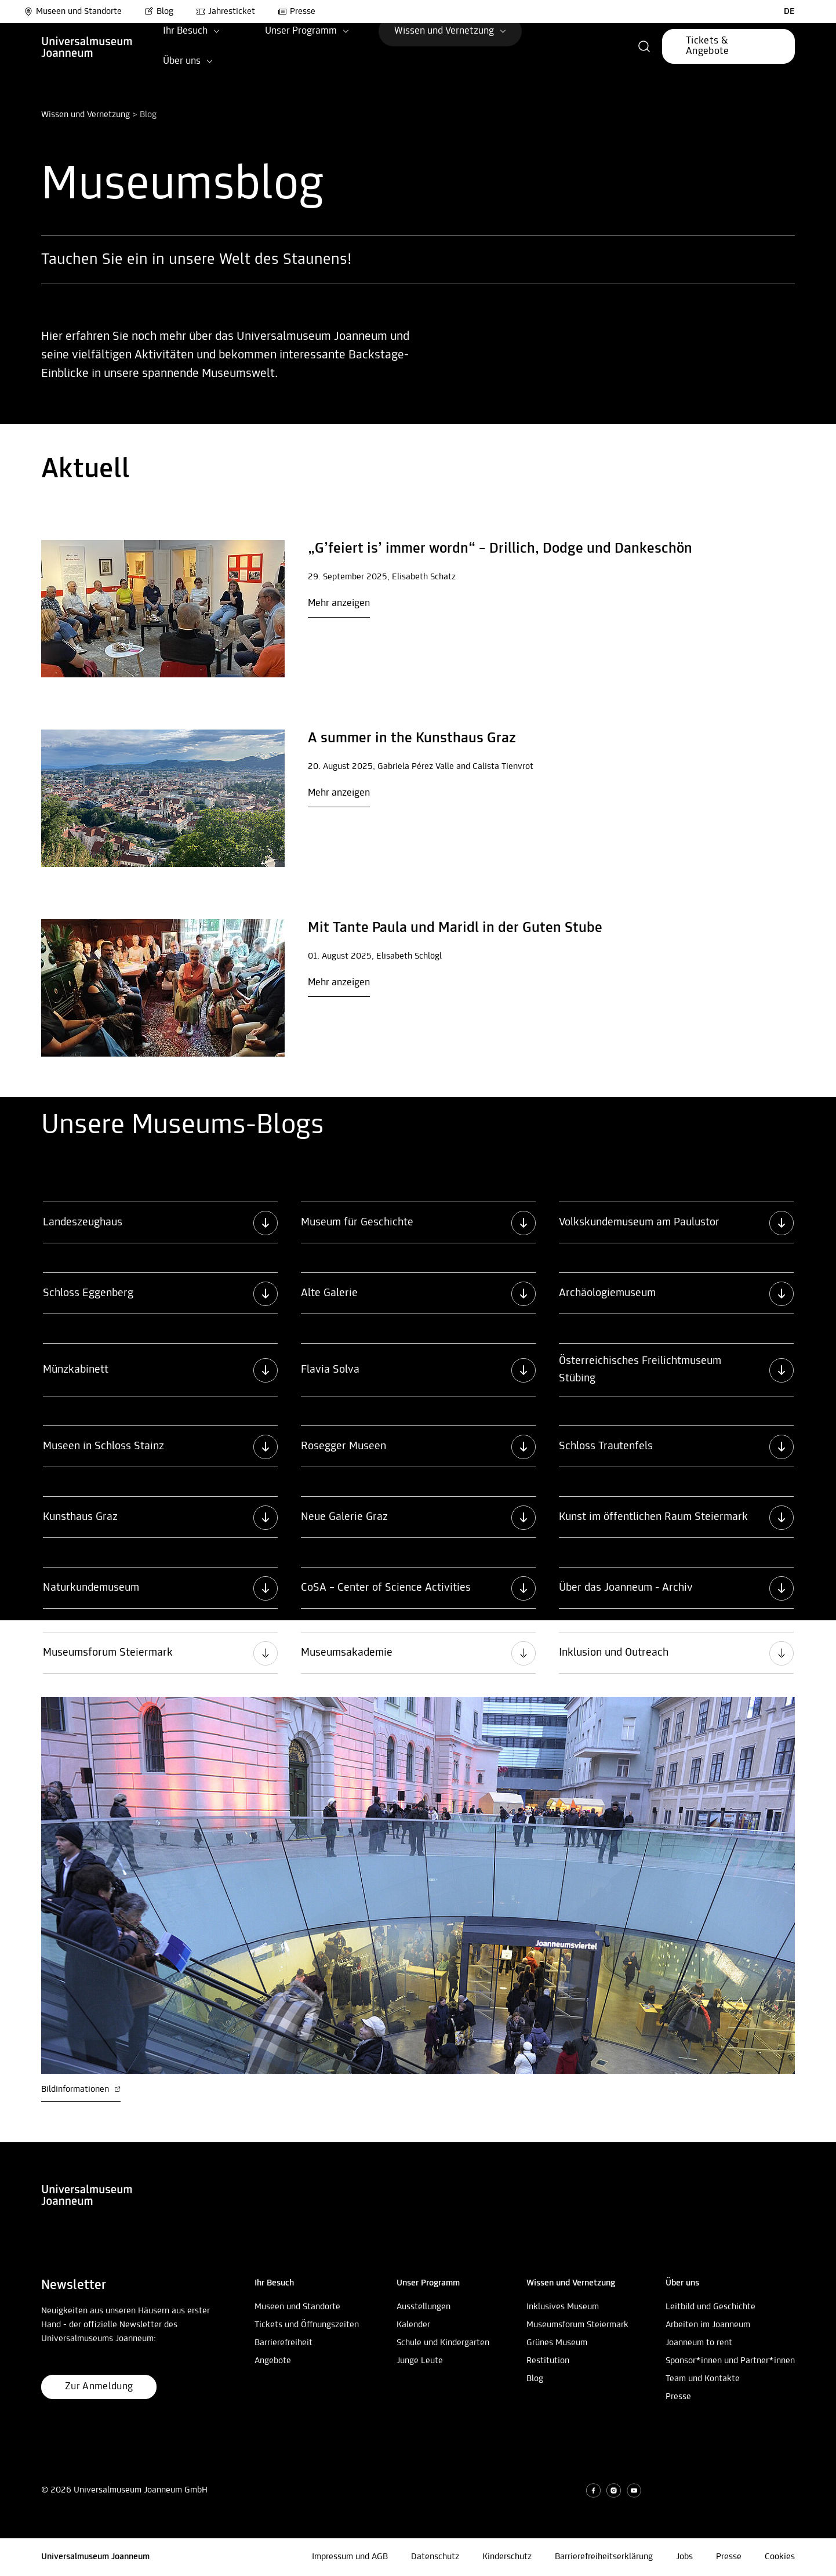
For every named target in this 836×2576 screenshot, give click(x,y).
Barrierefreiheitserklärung (604, 2557)
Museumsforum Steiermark (577, 2325)
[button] (644, 46)
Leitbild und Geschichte (710, 2307)
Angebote (273, 2360)
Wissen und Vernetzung (85, 114)
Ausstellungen (423, 2307)
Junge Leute (420, 2360)
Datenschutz (435, 2557)
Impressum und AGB (350, 2557)
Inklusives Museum (562, 2307)
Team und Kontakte (703, 2378)
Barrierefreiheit (283, 2343)
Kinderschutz (507, 2557)
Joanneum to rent (699, 2343)
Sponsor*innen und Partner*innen (730, 2360)
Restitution (547, 2360)
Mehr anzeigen (339, 603)
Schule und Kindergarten (443, 2343)
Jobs (684, 2557)
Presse (678, 2396)
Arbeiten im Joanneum (708, 2325)
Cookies (780, 2557)
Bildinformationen (81, 2089)
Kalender (413, 2325)
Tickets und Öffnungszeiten (307, 2325)
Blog (534, 2378)
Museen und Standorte (73, 11)
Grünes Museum (556, 2343)
